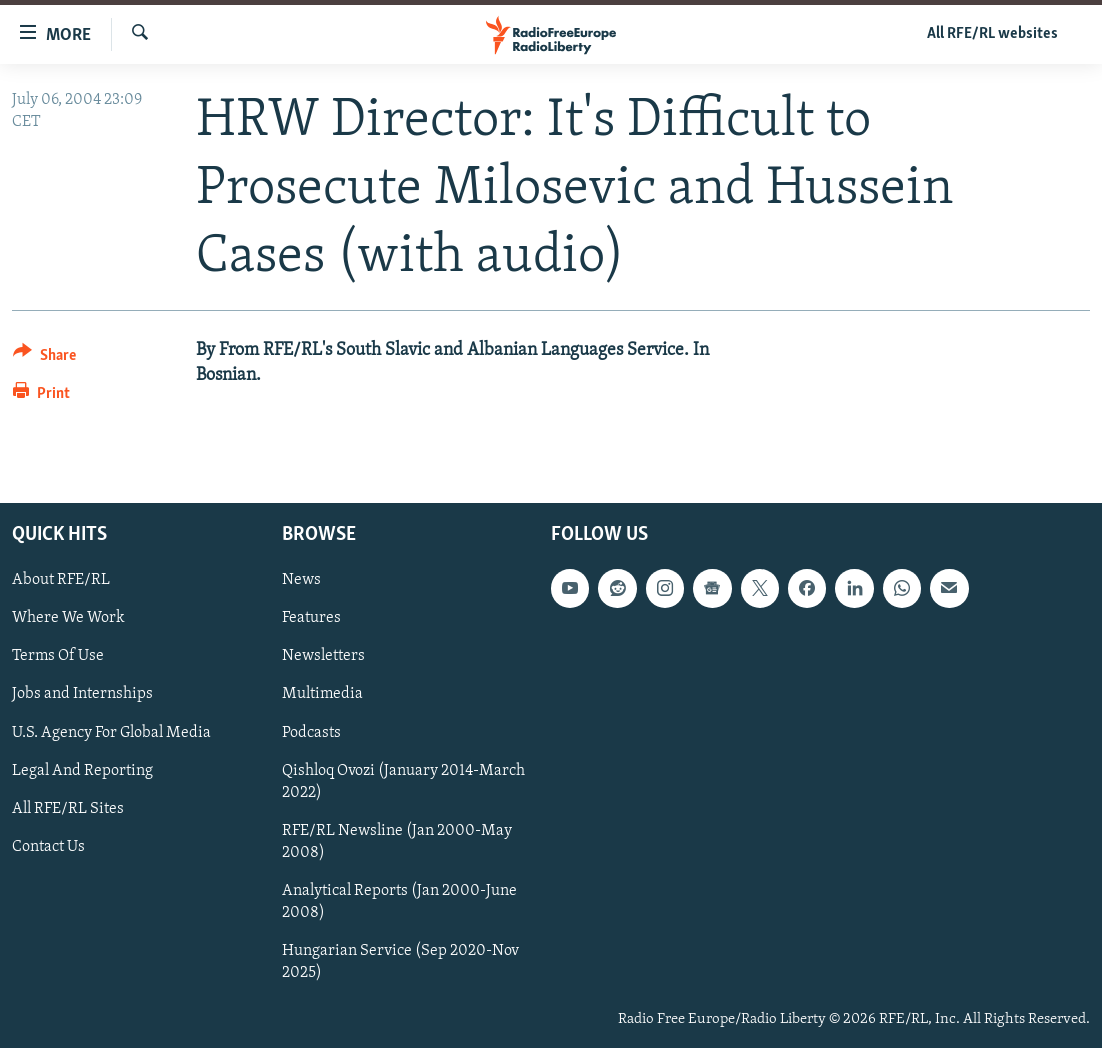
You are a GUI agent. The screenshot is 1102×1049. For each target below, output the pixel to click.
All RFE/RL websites (992, 34)
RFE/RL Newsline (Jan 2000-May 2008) (397, 842)
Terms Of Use (58, 657)
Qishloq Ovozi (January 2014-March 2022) (403, 782)
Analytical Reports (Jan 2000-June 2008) (399, 902)
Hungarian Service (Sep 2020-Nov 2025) (400, 962)
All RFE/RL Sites (68, 809)
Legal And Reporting (82, 771)
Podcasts (311, 733)
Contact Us (48, 847)
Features (311, 619)
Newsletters (323, 657)
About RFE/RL (61, 581)
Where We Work (68, 619)
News (301, 581)
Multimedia (322, 695)
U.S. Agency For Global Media (111, 733)
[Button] (44, 358)
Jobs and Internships (82, 695)
